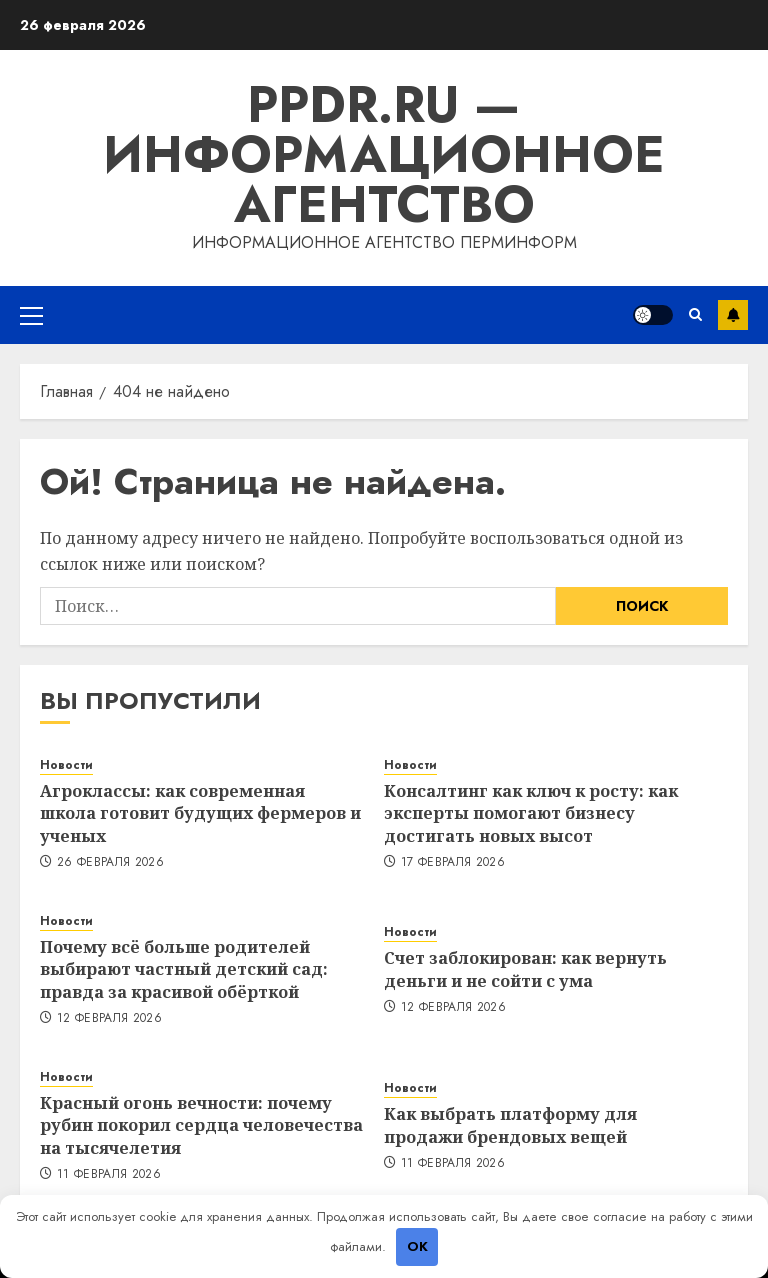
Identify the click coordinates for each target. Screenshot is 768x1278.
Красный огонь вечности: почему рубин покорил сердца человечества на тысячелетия (201, 1125)
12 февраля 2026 (109, 1019)
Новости (66, 765)
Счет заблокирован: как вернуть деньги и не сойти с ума (525, 969)
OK (417, 1246)
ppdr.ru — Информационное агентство (384, 154)
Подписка (733, 315)
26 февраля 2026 (110, 863)
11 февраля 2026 (109, 1175)
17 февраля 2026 (453, 863)
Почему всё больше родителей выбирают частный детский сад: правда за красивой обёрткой (184, 969)
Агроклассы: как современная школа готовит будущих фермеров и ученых (200, 813)
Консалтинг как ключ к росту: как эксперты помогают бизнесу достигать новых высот (531, 813)
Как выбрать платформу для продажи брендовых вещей (510, 1125)
